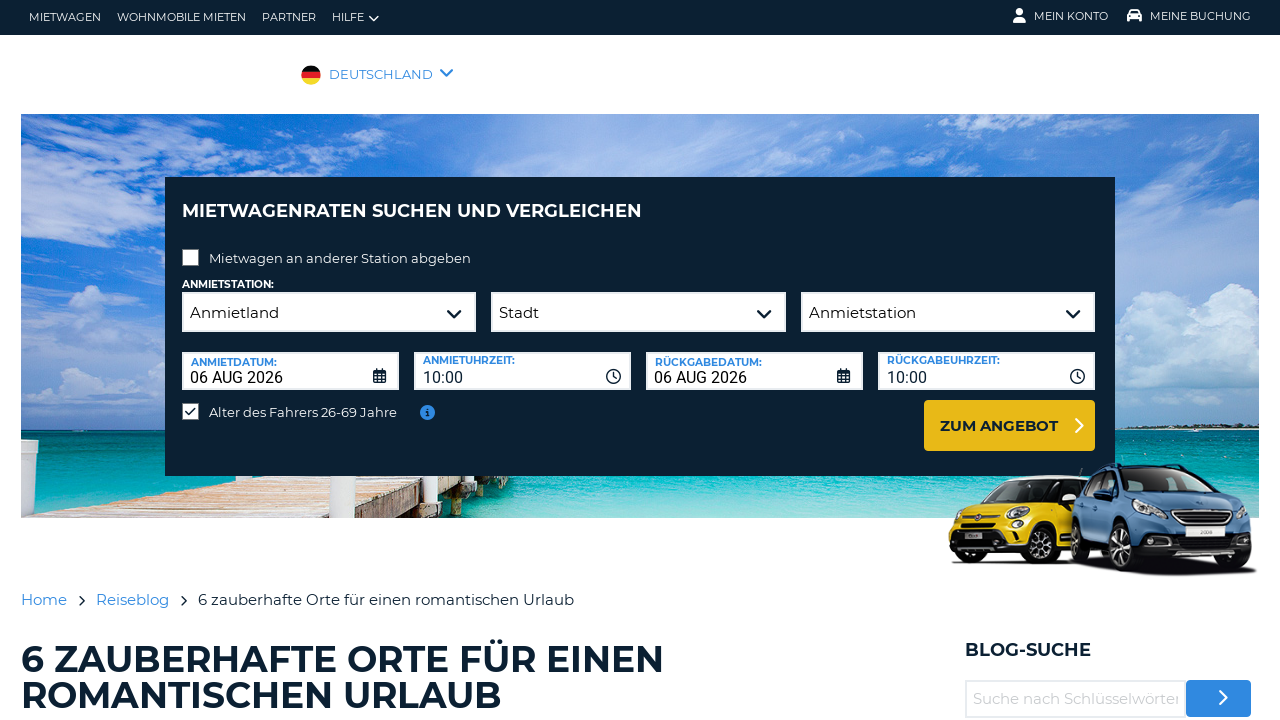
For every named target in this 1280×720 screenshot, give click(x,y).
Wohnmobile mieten (181, 17)
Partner (289, 17)
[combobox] (522, 356)
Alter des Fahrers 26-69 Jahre (303, 397)
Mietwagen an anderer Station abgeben (340, 243)
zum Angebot (999, 410)
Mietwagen (65, 17)
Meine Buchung (1189, 16)
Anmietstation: (228, 269)
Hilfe (355, 17)
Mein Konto (1060, 16)
